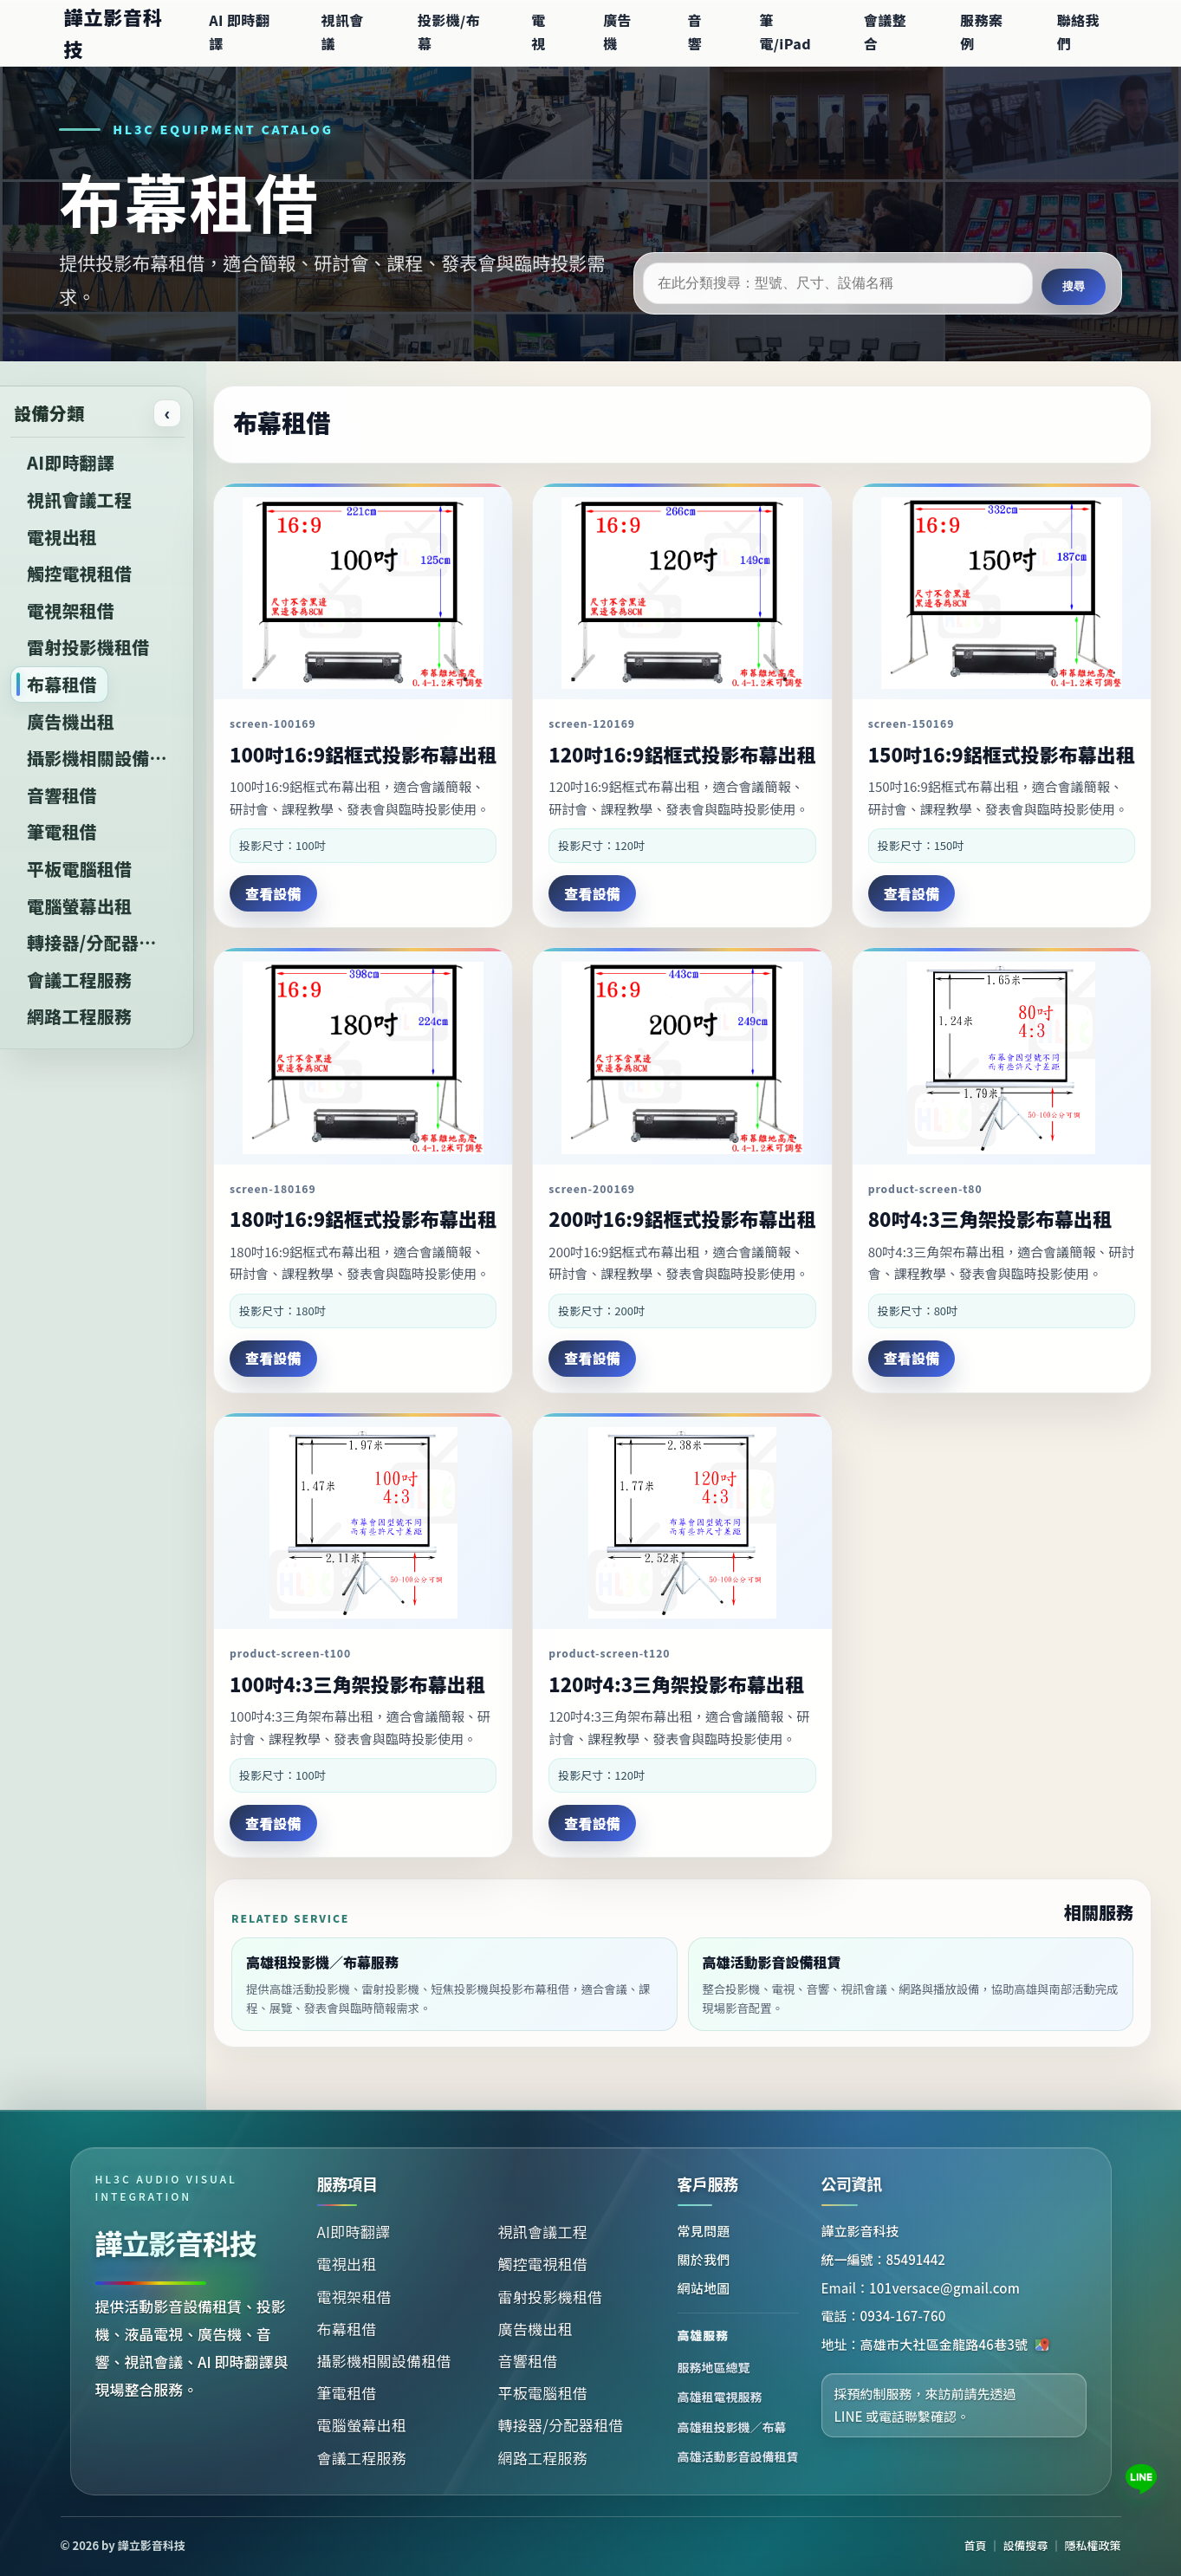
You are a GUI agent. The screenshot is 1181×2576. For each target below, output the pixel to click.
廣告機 (617, 32)
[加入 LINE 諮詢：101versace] (1141, 2479)
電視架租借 (354, 2296)
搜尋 (1073, 286)
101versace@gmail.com (944, 2288)
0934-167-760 (903, 2316)
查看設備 (273, 893)
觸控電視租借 (543, 2263)
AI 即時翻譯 (239, 32)
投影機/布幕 (449, 32)
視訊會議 (342, 32)
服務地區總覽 (714, 2367)
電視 (538, 32)
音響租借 (528, 2361)
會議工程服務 (362, 2458)
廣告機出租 (535, 2328)
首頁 (975, 2545)
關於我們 (704, 2259)
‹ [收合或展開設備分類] (168, 413)
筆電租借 (347, 2393)
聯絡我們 (1078, 32)
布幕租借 (347, 2328)
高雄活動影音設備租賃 (738, 2456)
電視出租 (347, 2263)
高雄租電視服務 (720, 2396)
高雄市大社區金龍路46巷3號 (955, 2344)
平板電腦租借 (543, 2393)
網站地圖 (704, 2288)
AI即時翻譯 (354, 2231)
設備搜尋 (1025, 2545)
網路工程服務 (543, 2458)
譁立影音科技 (113, 32)
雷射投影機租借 (550, 2296)
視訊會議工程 (543, 2231)
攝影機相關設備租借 (384, 2361)
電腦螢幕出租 (362, 2425)
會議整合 (885, 32)
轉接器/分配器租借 (561, 2425)
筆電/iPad (785, 32)
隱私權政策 (1092, 2545)
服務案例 (981, 32)
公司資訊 (851, 2183)
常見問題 (704, 2231)
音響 (694, 32)
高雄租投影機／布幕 (732, 2427)
